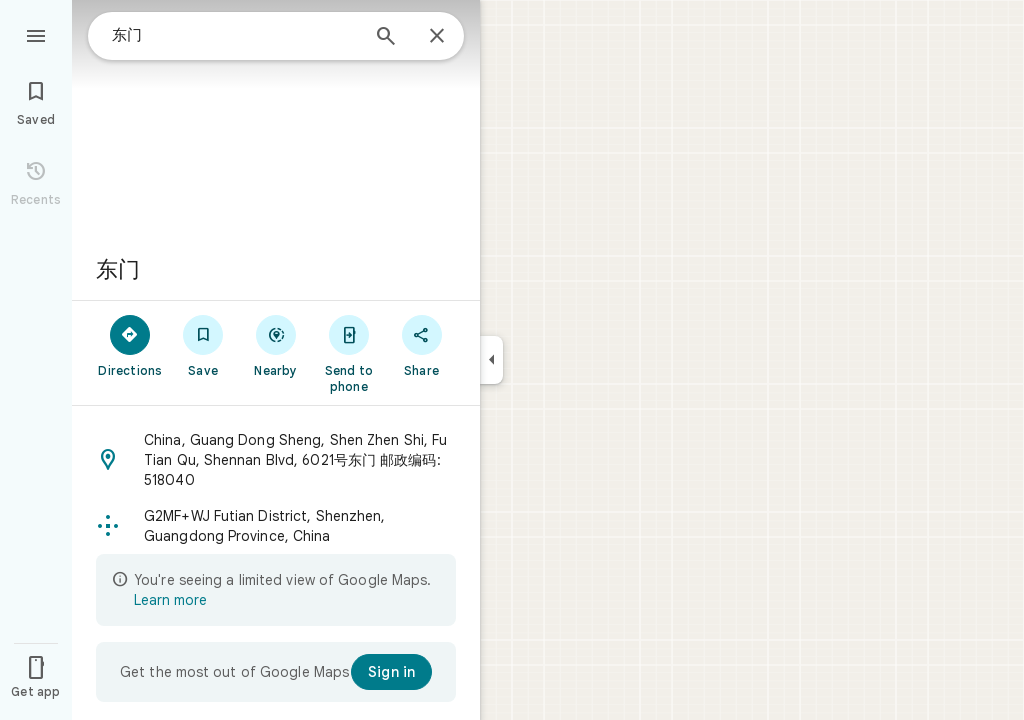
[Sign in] (391, 672)
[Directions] (130, 345)
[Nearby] (276, 345)
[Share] (421, 345)
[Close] (437, 37)
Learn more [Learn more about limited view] (170, 600)
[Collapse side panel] (491, 360)
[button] (276, 460)
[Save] (203, 345)
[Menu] (36, 34)
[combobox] (235, 35)
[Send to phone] (348, 353)
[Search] (386, 38)
